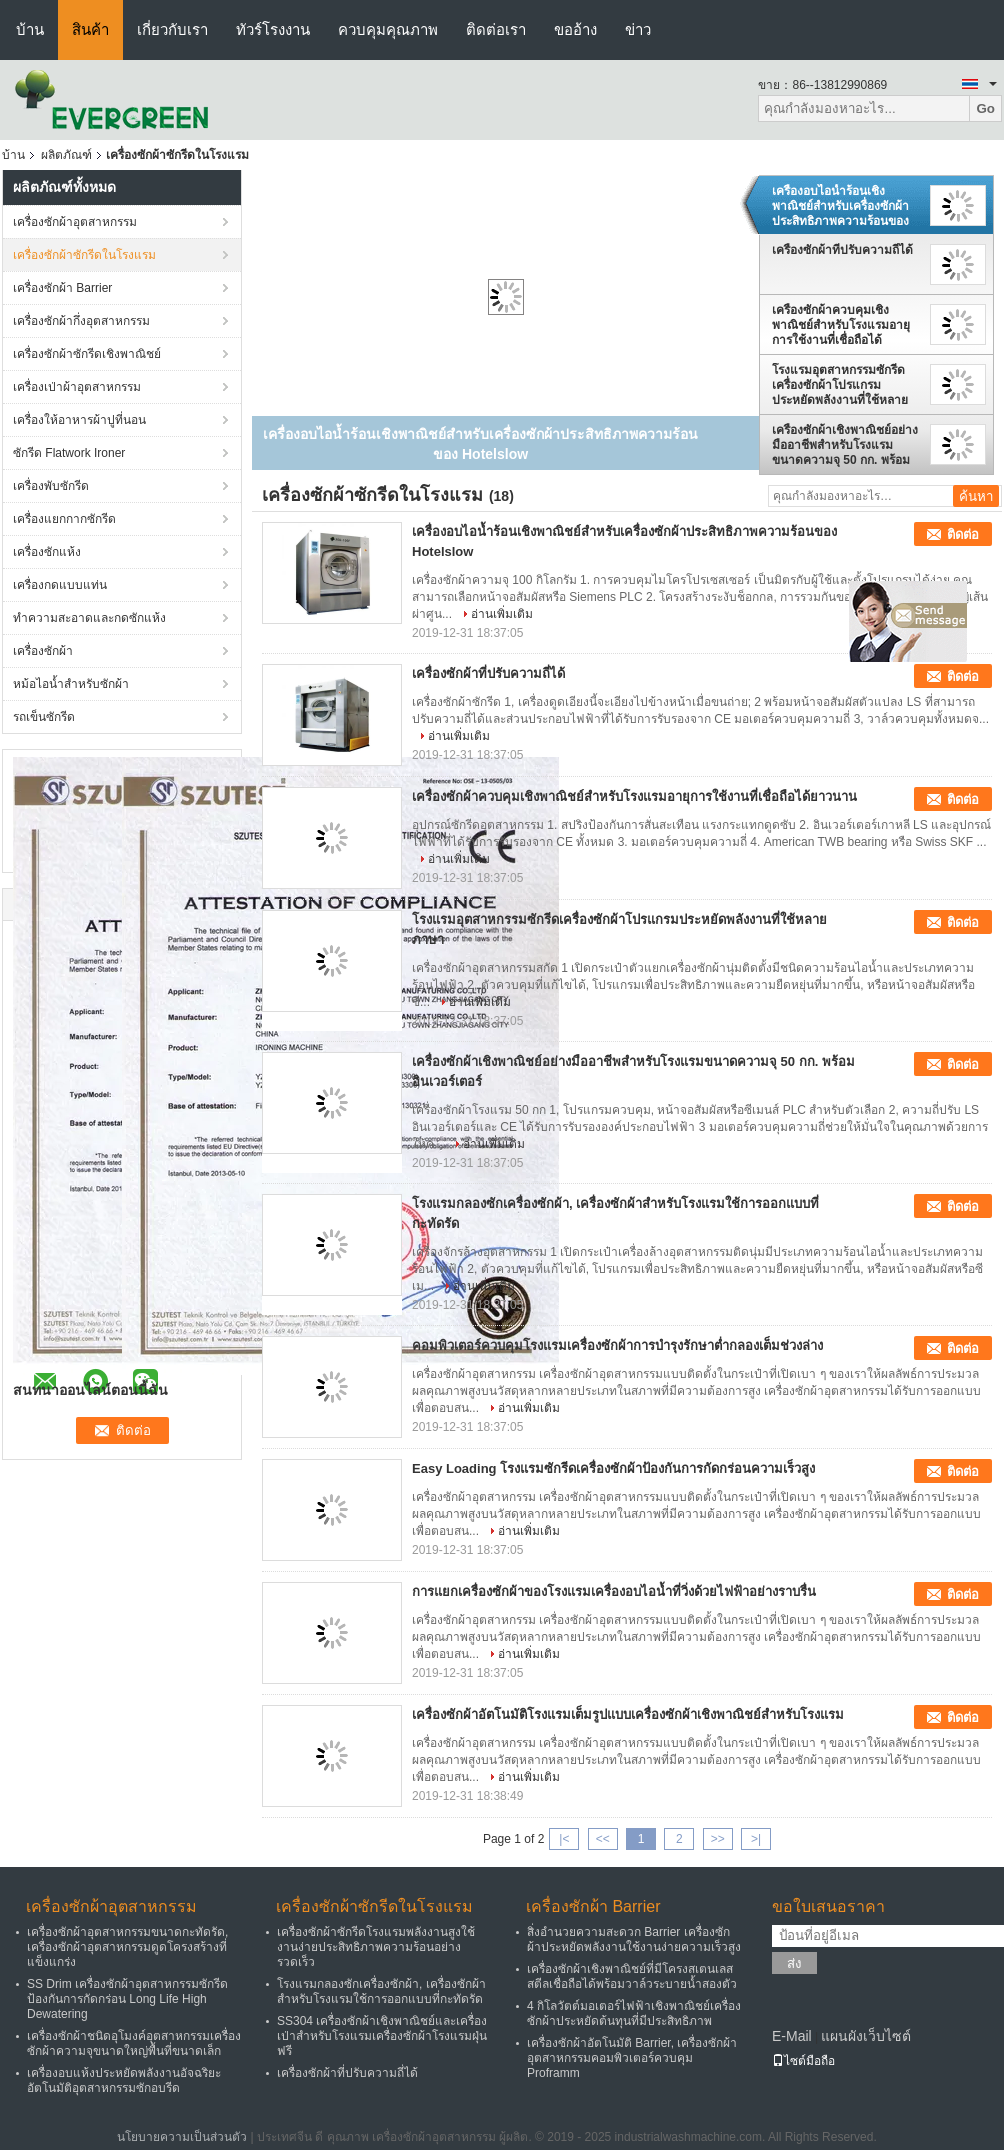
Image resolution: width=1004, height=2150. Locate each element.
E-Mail (792, 2036)
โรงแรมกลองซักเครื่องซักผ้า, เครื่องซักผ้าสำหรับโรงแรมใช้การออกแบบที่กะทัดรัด (381, 1991)
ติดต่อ (963, 534)
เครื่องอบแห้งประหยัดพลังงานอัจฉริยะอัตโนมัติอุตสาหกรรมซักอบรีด (124, 2080)
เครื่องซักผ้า (43, 651)
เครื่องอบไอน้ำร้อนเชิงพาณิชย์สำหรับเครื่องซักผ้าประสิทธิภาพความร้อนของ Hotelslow (840, 206)
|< (564, 1839)
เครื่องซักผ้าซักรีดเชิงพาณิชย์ (87, 354)
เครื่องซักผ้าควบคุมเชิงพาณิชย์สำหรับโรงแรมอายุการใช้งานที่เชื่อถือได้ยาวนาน (841, 325)
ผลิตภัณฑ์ (66, 155)
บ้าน (30, 29)
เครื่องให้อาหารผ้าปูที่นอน (79, 420)
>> (718, 1839)
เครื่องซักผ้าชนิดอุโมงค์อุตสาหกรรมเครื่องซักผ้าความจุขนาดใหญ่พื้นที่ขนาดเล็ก (134, 2043)
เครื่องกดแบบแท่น (60, 585)
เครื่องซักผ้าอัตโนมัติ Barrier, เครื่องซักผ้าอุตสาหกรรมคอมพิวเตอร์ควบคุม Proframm (632, 2058)
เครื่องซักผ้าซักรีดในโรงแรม (84, 255)
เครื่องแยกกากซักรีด (64, 519)
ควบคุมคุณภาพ (388, 29)
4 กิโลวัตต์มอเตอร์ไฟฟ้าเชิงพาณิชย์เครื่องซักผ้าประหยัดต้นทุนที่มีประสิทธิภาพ (634, 2013)
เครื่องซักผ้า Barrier (62, 288)
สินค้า (90, 29)
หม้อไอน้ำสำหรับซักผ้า (71, 684)
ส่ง (794, 1963)
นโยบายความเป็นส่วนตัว (182, 2137)
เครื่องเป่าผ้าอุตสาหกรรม (77, 387)
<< (603, 1839)
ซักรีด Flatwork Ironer (69, 453)
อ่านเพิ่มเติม (502, 614)
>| (756, 1839)
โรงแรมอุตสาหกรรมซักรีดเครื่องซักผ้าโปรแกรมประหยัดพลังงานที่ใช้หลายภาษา (840, 385)
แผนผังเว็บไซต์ (866, 2036)
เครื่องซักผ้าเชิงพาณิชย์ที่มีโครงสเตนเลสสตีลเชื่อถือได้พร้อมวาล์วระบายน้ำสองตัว (632, 1976)
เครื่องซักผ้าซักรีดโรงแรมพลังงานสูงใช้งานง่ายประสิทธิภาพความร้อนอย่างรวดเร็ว (376, 1947)
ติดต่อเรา (496, 29)
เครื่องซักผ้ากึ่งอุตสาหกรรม (81, 321)
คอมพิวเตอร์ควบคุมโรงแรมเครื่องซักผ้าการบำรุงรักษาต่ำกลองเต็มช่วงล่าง (617, 1345)
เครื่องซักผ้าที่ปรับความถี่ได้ (842, 250)
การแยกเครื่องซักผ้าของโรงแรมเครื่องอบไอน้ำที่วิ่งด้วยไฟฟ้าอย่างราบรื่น (614, 1591)
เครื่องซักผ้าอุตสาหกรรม (75, 222)
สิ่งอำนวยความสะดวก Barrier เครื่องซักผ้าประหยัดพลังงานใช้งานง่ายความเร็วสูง (634, 1939)
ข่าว (638, 29)
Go (985, 108)
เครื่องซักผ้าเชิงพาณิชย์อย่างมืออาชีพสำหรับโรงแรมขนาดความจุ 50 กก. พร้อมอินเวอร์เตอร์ (845, 445)
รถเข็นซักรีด (44, 717)
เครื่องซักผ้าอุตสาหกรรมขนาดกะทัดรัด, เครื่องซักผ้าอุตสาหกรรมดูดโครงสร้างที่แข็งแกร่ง (127, 1947)
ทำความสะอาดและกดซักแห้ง (89, 618)
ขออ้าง (575, 29)
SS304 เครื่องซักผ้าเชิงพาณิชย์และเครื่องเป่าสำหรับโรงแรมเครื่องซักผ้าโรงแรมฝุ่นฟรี (382, 2036)
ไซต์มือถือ (803, 2061)
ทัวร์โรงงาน (273, 29)
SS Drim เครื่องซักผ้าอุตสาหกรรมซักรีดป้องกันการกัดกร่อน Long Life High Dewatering (127, 1999)
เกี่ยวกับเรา (172, 29)
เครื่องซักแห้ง (47, 552)
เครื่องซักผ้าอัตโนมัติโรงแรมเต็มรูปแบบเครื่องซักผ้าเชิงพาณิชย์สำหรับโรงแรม (628, 1714)
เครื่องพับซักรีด (51, 486)
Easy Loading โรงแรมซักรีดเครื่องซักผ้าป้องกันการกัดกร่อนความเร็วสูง (613, 1468)
